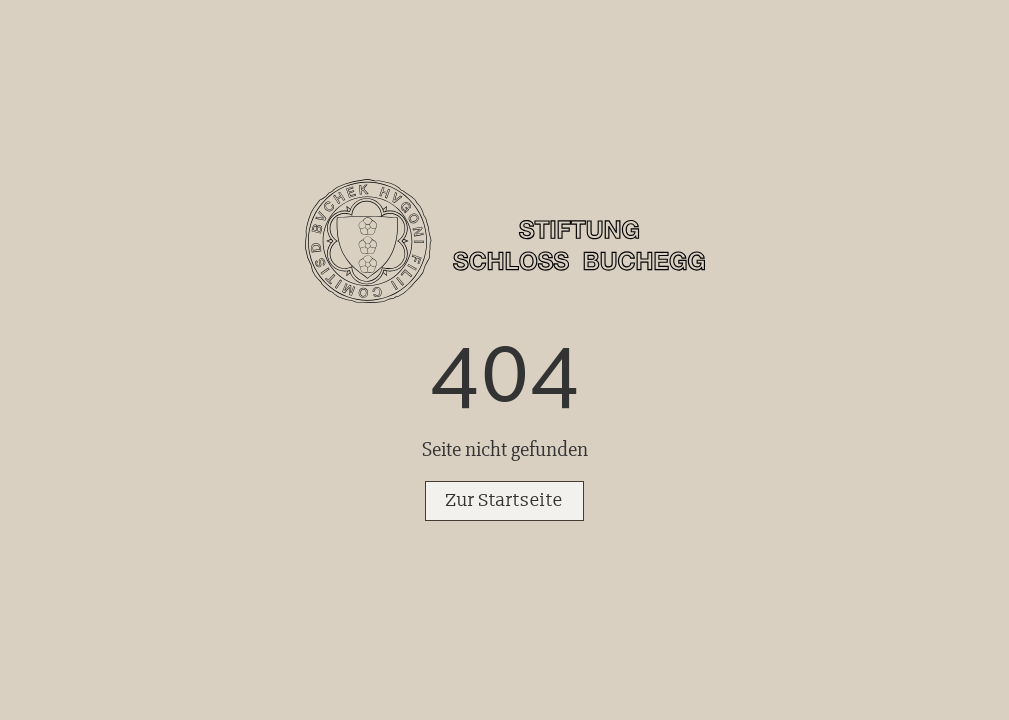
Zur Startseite (504, 500)
